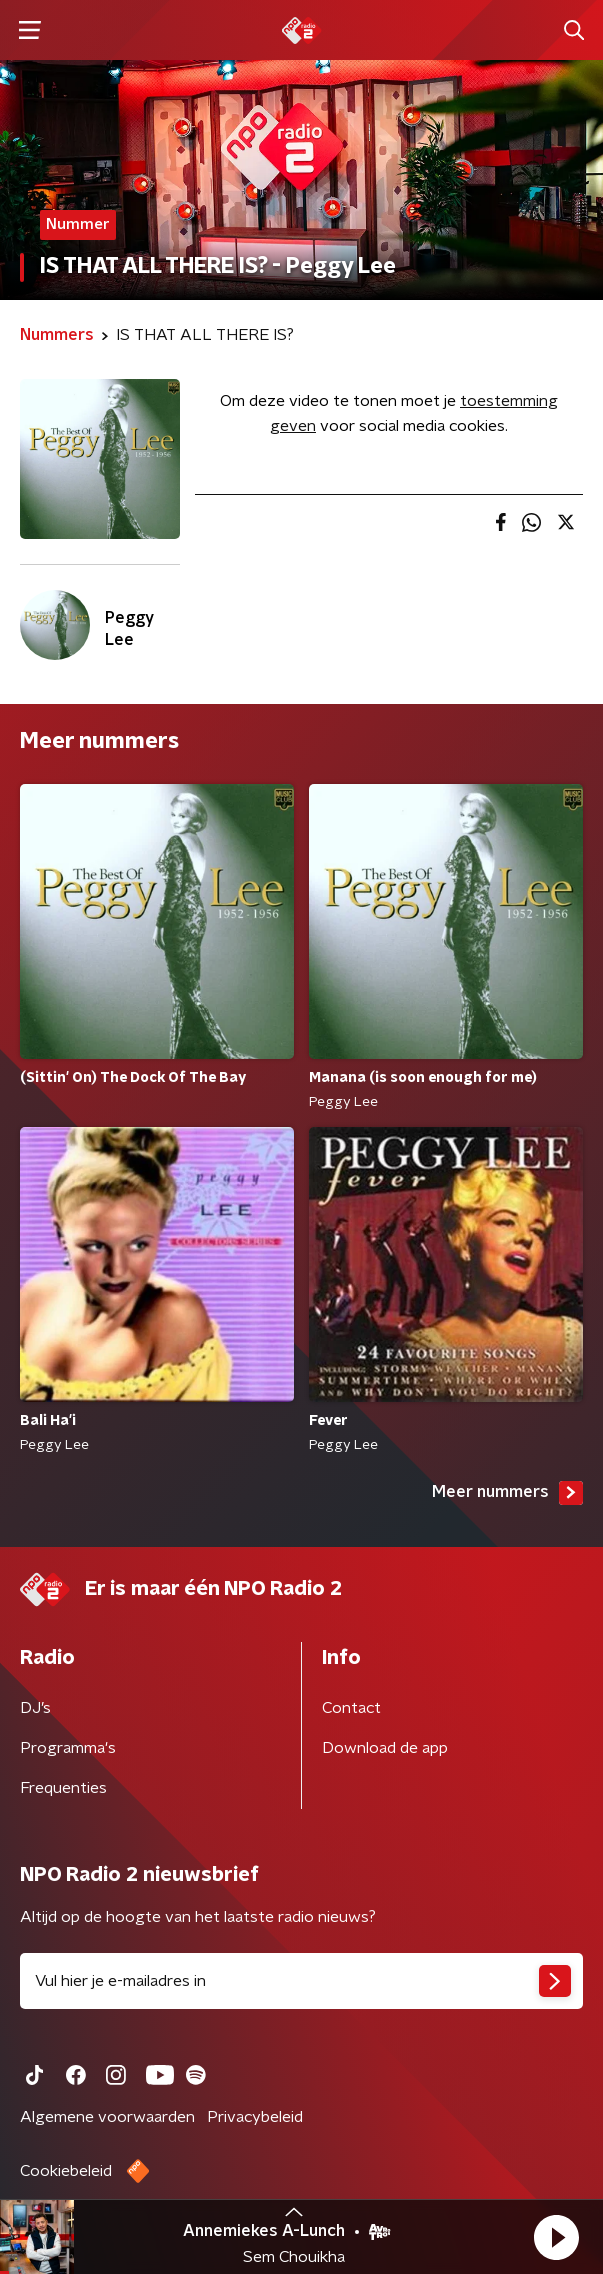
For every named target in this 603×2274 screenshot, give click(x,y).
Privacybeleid (255, 2117)
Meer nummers (507, 1493)
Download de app (385, 1748)
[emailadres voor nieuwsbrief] (301, 1981)
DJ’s (35, 1708)
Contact (351, 1708)
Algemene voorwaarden (107, 2117)
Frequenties (63, 1788)
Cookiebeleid (66, 2171)
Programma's (68, 1748)
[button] (556, 2237)
